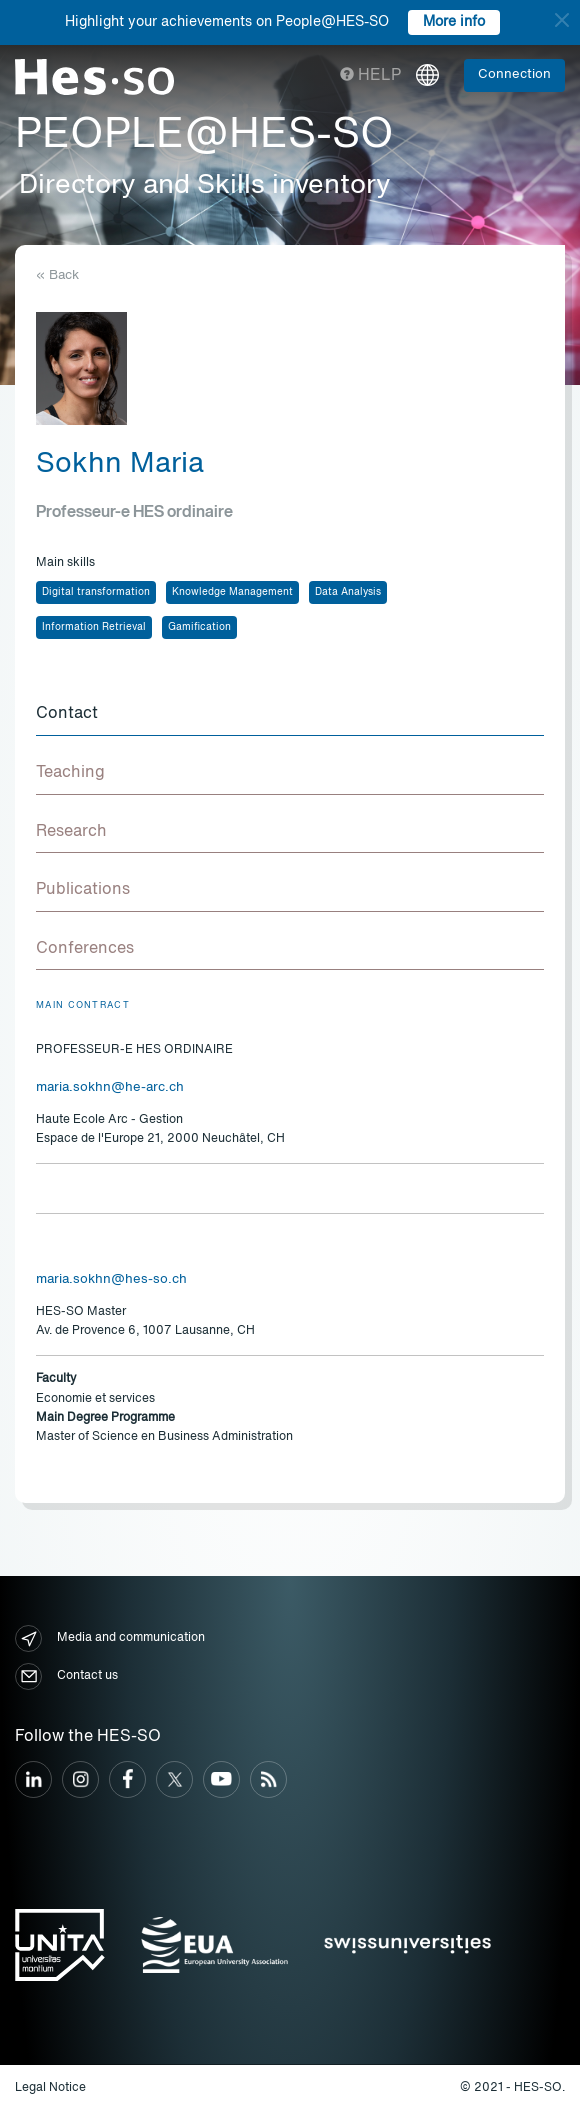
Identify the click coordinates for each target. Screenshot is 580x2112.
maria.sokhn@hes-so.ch (111, 1279)
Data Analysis (348, 592)
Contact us (66, 1676)
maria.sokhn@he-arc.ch (110, 1087)
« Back (57, 275)
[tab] (290, 715)
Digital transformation (96, 592)
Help (370, 76)
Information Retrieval (94, 627)
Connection (514, 74)
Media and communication (110, 1638)
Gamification (199, 627)
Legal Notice (50, 2088)
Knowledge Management (232, 592)
